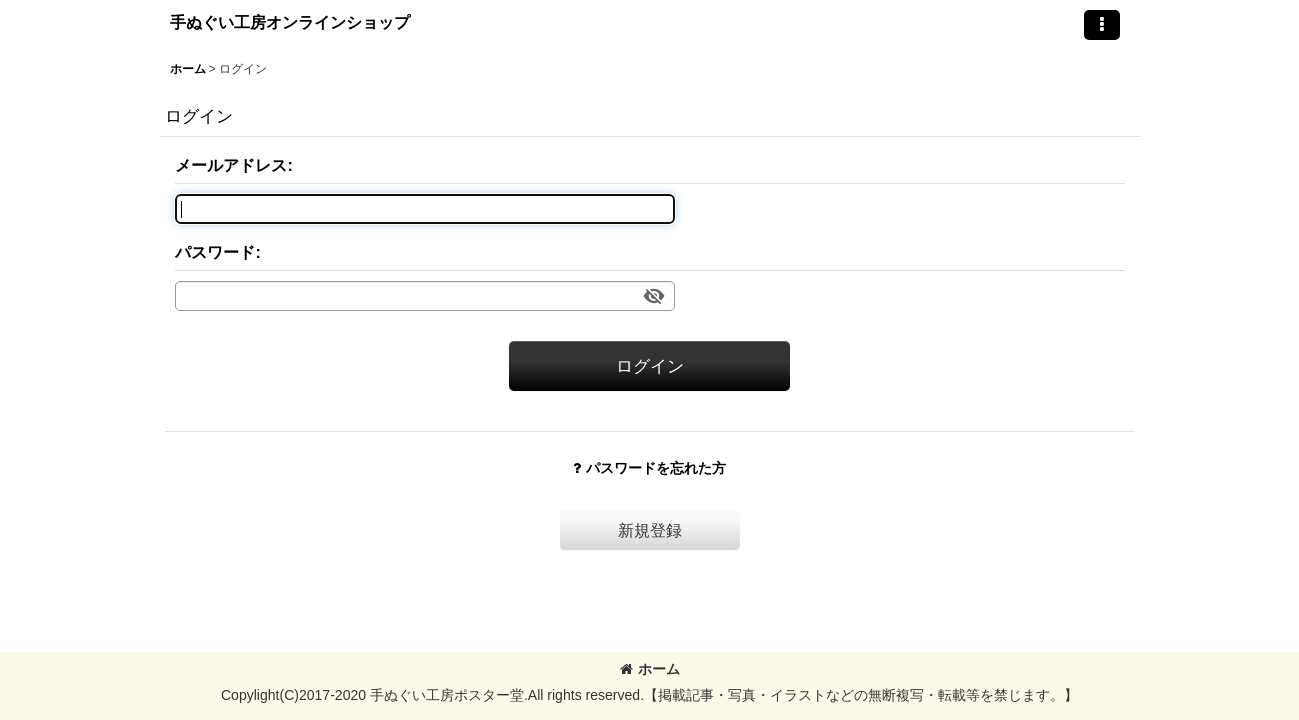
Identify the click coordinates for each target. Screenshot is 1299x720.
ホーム (650, 669)
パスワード (215, 252)
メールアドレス (231, 165)
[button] (1102, 25)
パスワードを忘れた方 (649, 468)
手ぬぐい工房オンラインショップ (290, 22)
